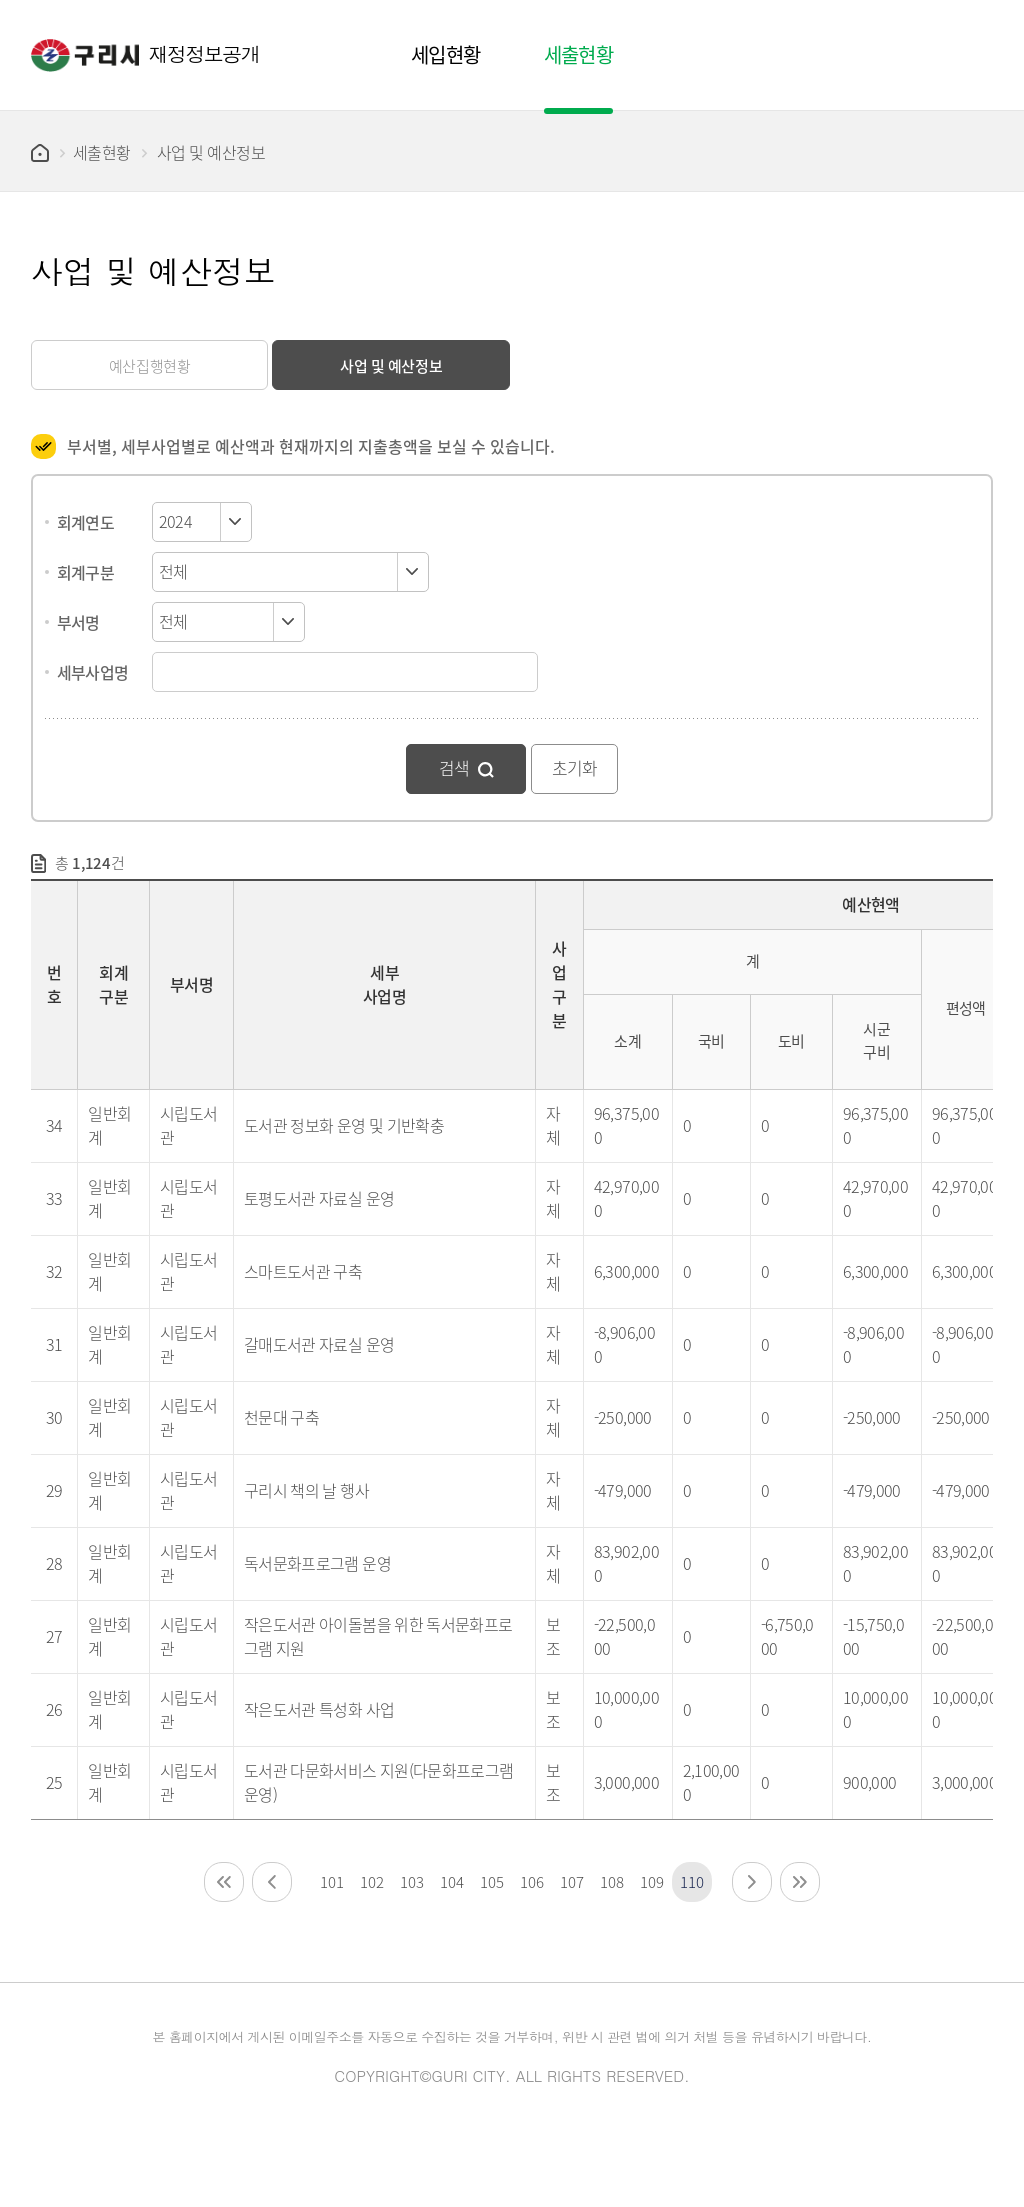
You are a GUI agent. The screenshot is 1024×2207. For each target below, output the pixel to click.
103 (411, 1881)
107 (571, 1881)
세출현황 (102, 152)
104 (451, 1881)
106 (531, 1881)
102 (371, 1881)
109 (651, 1881)
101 (331, 1881)
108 (611, 1881)
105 (491, 1881)
